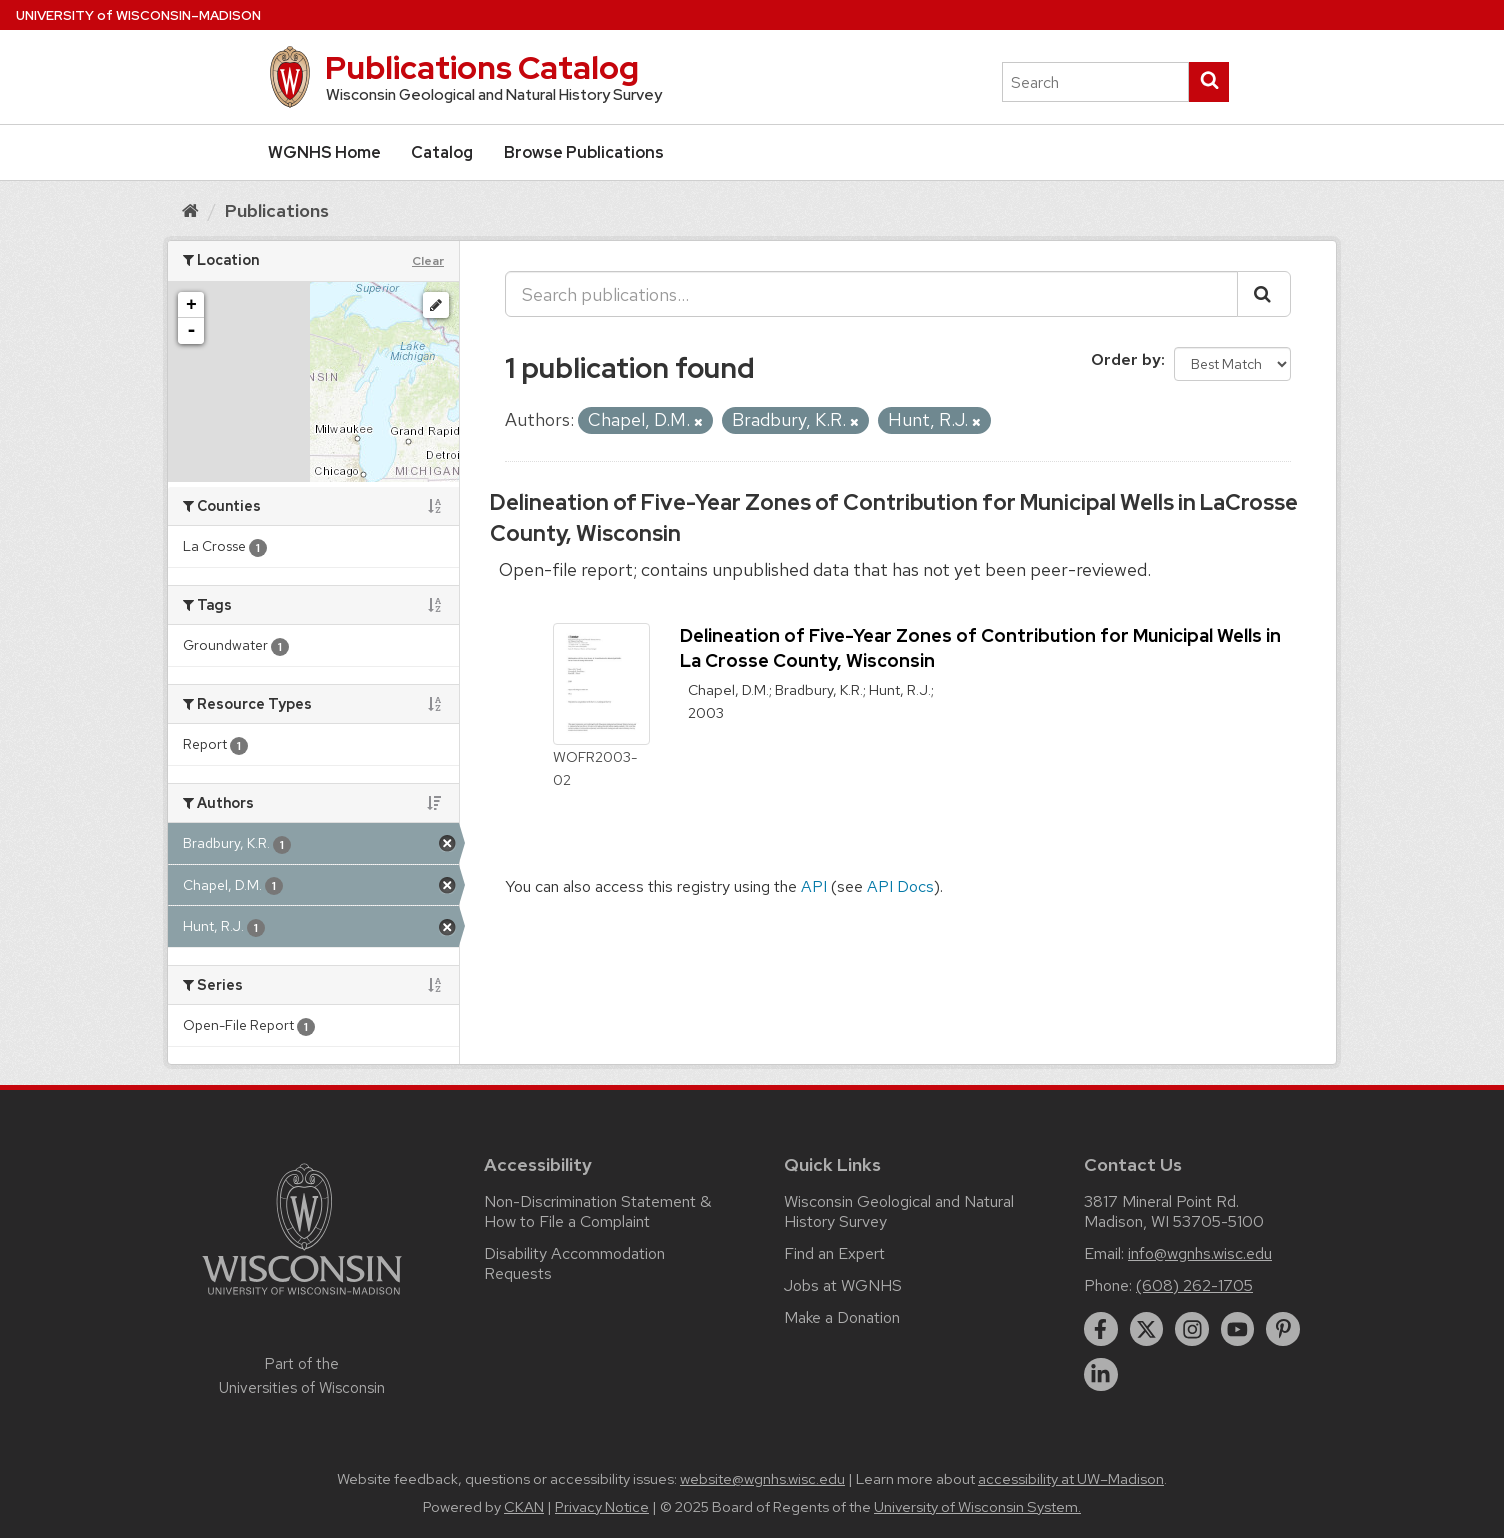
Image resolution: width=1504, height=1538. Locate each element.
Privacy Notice (602, 1507)
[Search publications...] (871, 294)
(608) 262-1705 (1194, 1285)
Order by (1126, 359)
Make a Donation (842, 1317)
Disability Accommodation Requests (574, 1263)
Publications (277, 210)
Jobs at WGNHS (843, 1285)
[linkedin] (1101, 1375)
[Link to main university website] (302, 1298)
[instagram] (1192, 1329)
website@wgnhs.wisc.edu (762, 1479)
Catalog (442, 152)
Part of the (302, 1376)
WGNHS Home (324, 152)
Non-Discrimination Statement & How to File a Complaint (597, 1211)
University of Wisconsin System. (977, 1507)
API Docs (900, 886)
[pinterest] (1283, 1329)
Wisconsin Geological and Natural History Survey (899, 1211)
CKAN (524, 1507)
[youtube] (1238, 1329)
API (814, 886)
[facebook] (1101, 1329)
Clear (428, 261)
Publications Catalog (482, 67)
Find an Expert (834, 1253)
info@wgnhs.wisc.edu (1200, 1253)
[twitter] (1147, 1329)
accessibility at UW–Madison (1071, 1479)
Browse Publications (584, 152)
